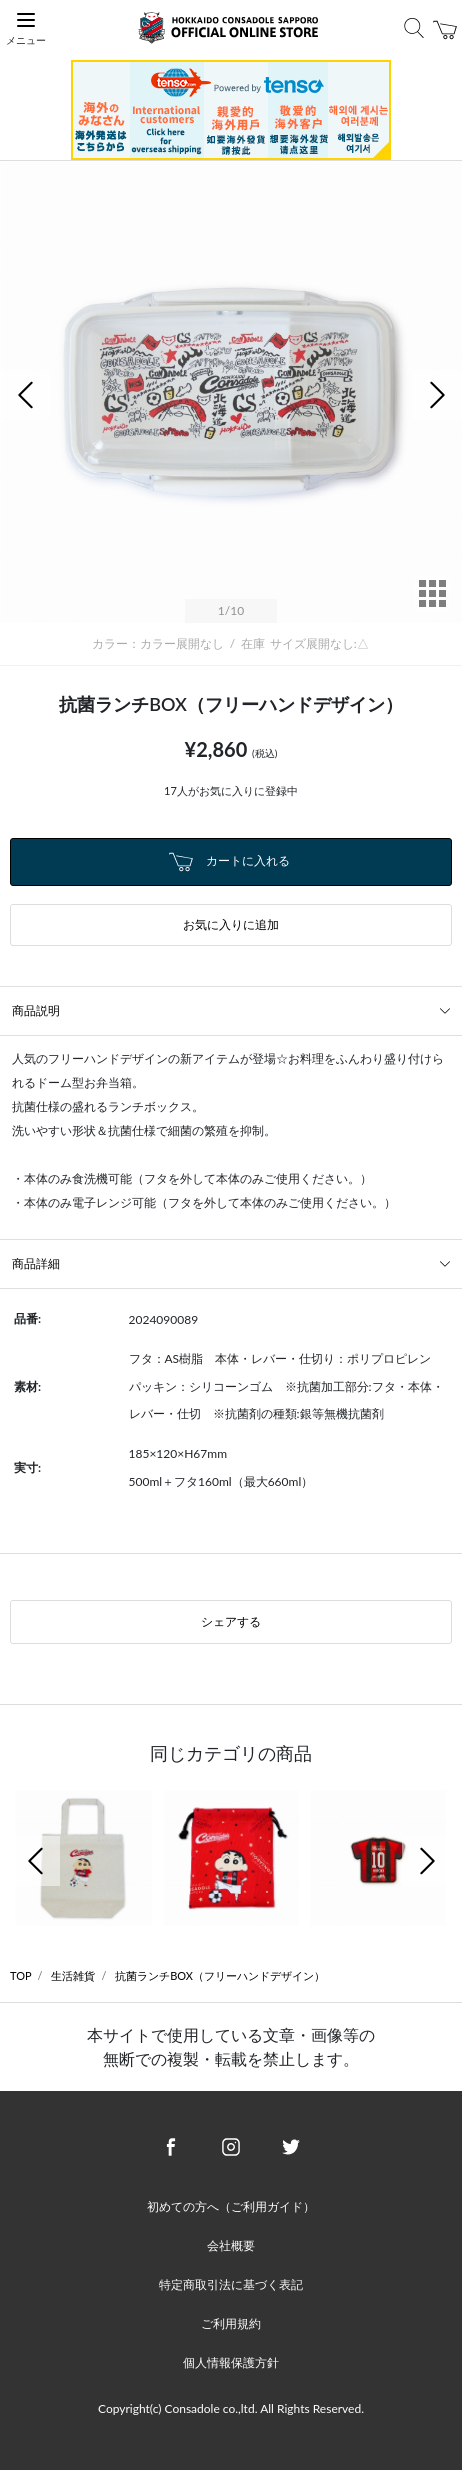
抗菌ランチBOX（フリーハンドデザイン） (220, 1975)
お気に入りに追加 (231, 924)
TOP (21, 1975)
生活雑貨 (73, 1975)
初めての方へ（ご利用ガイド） (231, 2206)
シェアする (231, 1621)
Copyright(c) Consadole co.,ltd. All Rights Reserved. (231, 2408)
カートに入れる (229, 862)
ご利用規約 (231, 2323)
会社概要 (231, 2245)
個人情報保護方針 (231, 2362)
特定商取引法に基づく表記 (231, 2284)
